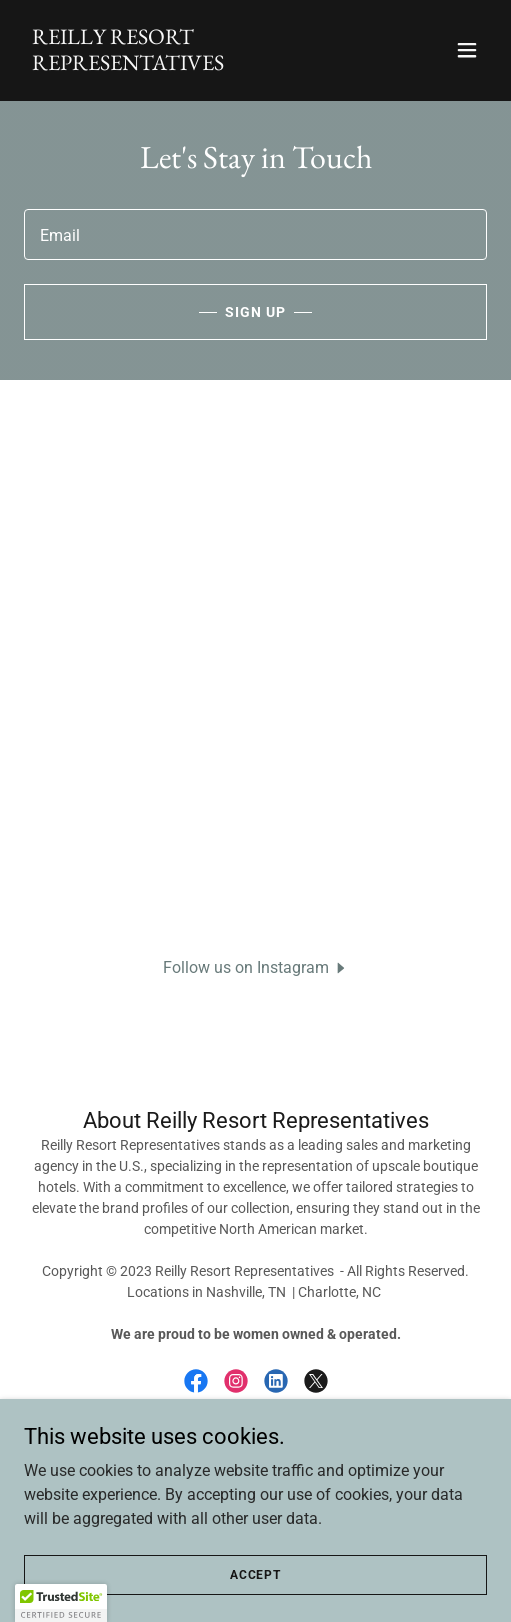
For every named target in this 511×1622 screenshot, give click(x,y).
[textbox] (255, 234)
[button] (467, 50)
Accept (255, 1574)
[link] (186, 64)
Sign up (255, 312)
